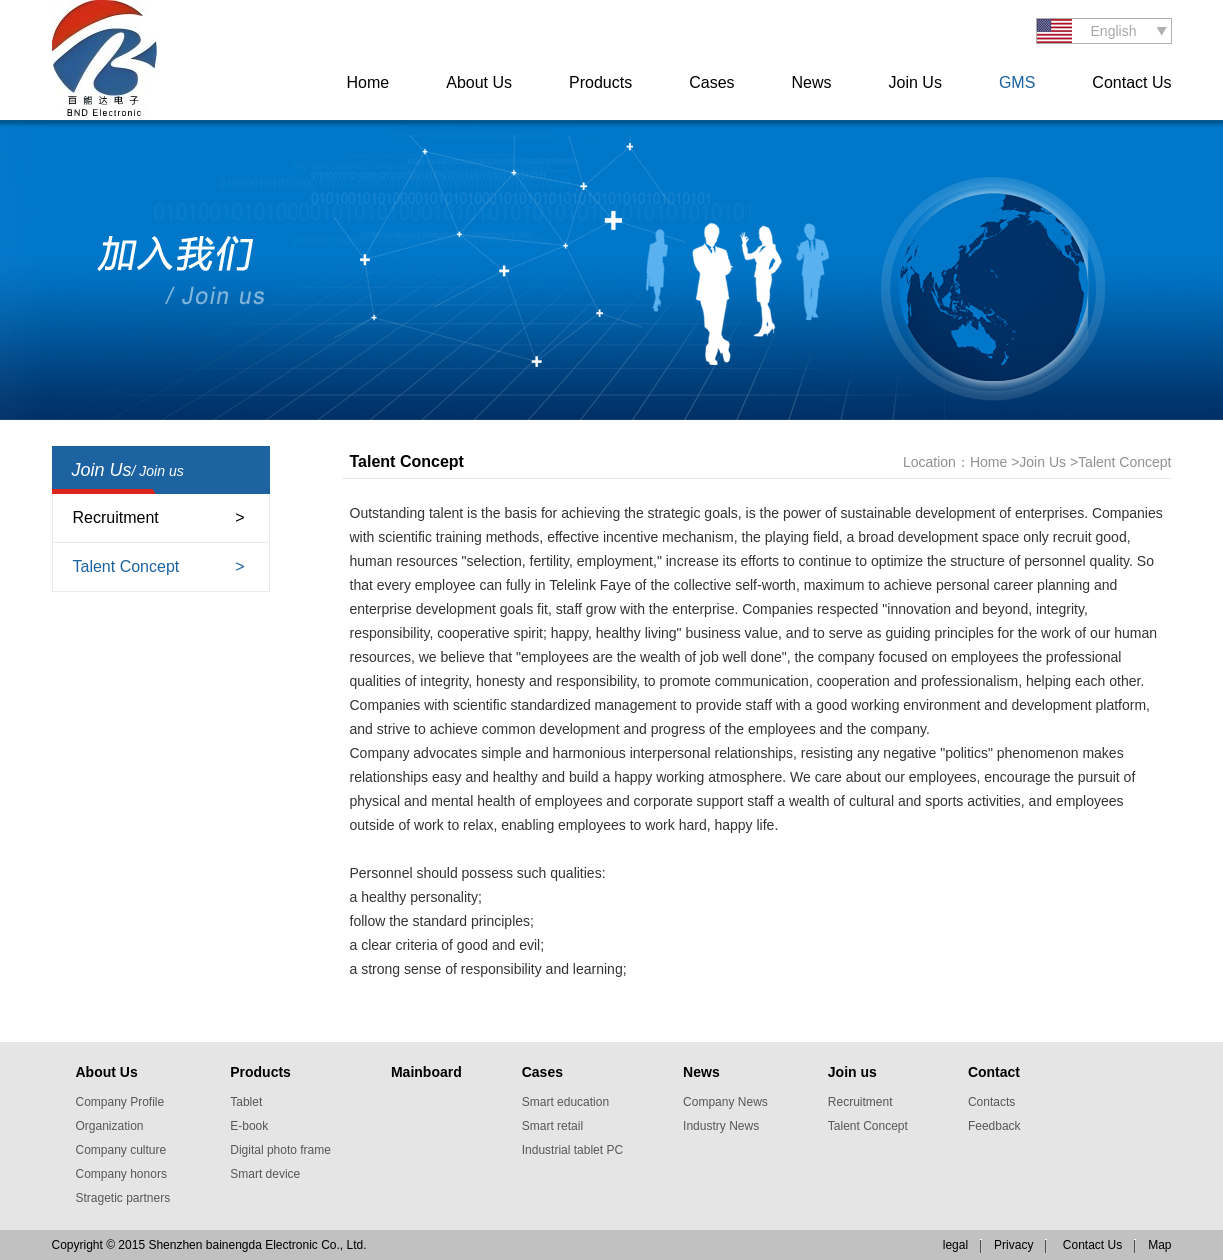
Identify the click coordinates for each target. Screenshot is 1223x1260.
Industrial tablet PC (572, 1150)
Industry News (721, 1126)
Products (600, 82)
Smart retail (552, 1126)
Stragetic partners (123, 1198)
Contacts (991, 1102)
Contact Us (1131, 82)
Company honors (121, 1174)
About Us (479, 82)
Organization (110, 1126)
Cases (711, 82)
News (812, 82)
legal (955, 1245)
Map (1159, 1245)
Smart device (265, 1174)
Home (368, 82)
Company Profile (120, 1102)
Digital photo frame (280, 1150)
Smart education (565, 1102)
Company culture (121, 1150)
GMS (1017, 82)
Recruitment (116, 517)
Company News (725, 1102)
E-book (249, 1126)
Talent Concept (126, 566)
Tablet (246, 1102)
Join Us (915, 82)
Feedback (994, 1126)
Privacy (1013, 1245)
